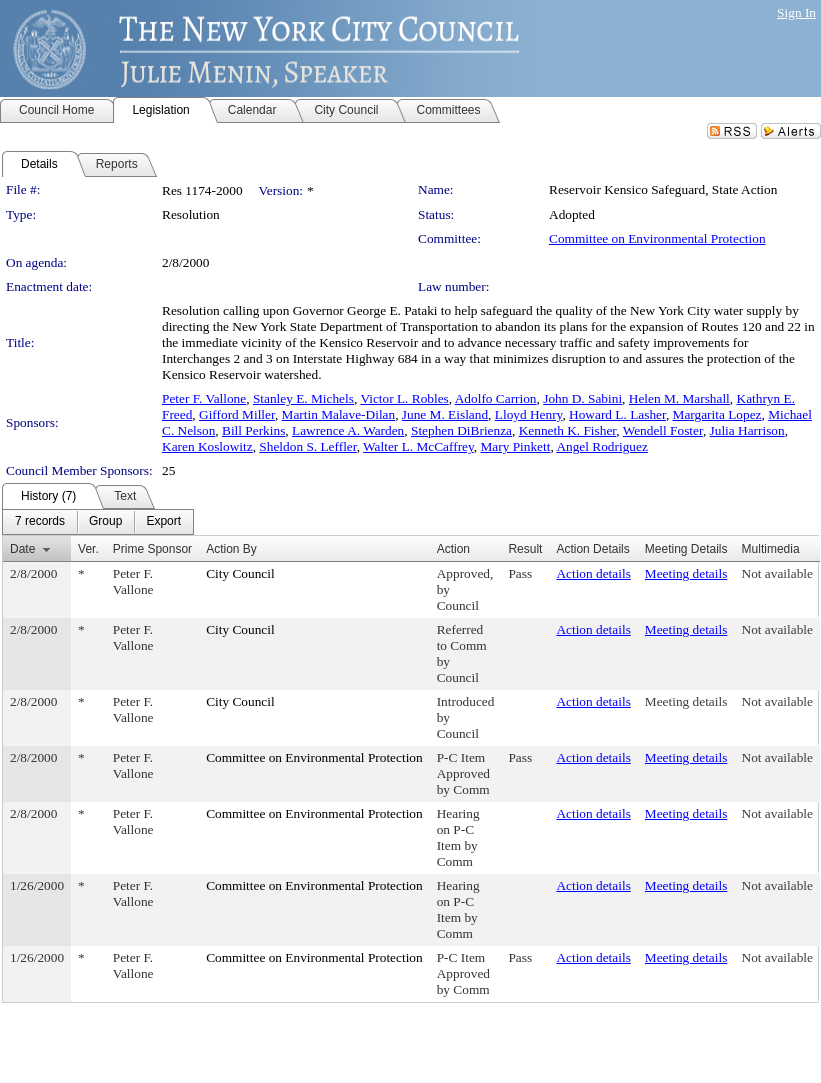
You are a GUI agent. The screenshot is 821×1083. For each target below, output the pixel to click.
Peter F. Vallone (204, 398)
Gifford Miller (237, 414)
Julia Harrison (747, 430)
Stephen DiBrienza (461, 430)
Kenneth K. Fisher (568, 430)
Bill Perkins (253, 430)
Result (525, 549)
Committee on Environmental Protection (657, 238)
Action (453, 549)
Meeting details (686, 573)
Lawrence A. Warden (348, 430)
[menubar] (98, 522)
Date (22, 549)
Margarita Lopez (717, 414)
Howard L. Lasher (617, 414)
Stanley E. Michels (303, 398)
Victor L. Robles (404, 398)
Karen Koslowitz (207, 446)
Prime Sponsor (152, 549)
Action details (593, 573)
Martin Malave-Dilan (339, 414)
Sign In (796, 12)
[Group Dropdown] (105, 522)
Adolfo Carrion (496, 398)
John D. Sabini (582, 398)
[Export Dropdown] (163, 522)
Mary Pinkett (515, 446)
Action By (231, 549)
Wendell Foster (663, 430)
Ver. (88, 549)
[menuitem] (40, 522)
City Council (240, 573)
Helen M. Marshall (679, 398)
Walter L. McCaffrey (418, 446)
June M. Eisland (445, 414)
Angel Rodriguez (601, 446)
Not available (777, 573)
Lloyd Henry (529, 414)
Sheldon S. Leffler (307, 446)
